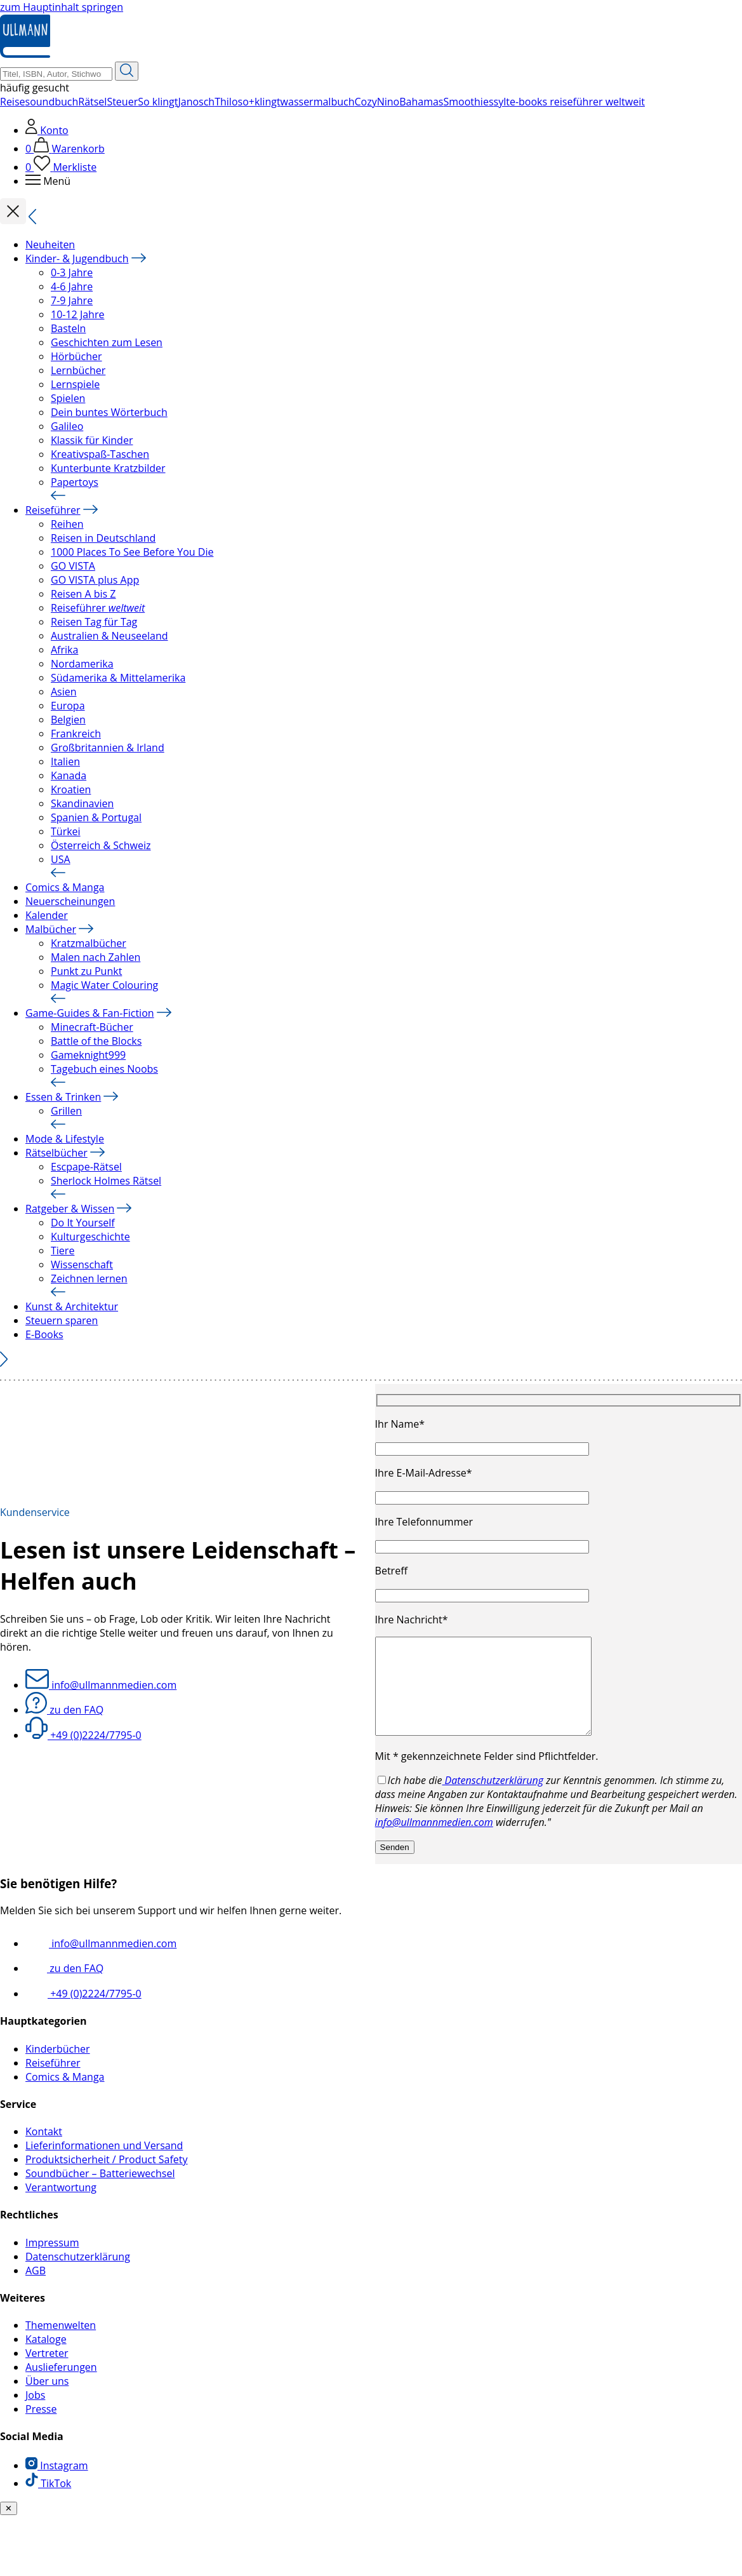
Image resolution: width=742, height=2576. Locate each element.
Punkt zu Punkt (86, 971)
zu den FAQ (64, 1719)
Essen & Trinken (63, 1097)
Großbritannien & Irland (107, 748)
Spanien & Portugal (96, 817)
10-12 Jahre (77, 314)
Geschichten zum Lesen (106, 342)
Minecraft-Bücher (92, 1027)
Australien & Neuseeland (109, 636)
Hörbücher (76, 356)
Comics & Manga (64, 887)
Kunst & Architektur (71, 1306)
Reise (12, 102)
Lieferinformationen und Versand (104, 2164)
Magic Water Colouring (104, 985)
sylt (502, 102)
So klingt (158, 102)
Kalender (46, 915)
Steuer (122, 102)
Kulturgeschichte (90, 1237)
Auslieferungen (61, 2386)
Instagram (56, 2485)
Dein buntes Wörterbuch (109, 412)
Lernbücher (78, 370)
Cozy (365, 102)
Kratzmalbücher (88, 943)
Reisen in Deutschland (103, 538)
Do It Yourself (83, 1223)
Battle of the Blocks (96, 1041)
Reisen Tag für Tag (94, 622)
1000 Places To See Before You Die (132, 552)
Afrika (64, 650)
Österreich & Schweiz (100, 845)
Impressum (52, 2262)
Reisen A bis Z (83, 594)
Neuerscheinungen (70, 901)
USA (60, 859)
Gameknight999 (88, 1055)
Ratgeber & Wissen (69, 1209)
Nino (388, 102)
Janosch (196, 102)
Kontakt (43, 2150)
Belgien (68, 720)
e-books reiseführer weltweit (577, 102)
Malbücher (50, 929)
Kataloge (46, 2358)
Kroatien (71, 789)
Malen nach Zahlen (95, 957)
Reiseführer (53, 510)
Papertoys (74, 482)
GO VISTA (73, 566)
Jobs (35, 2414)
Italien (65, 761)
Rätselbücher (56, 1153)
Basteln (68, 328)
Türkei (66, 831)
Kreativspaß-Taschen (100, 454)
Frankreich (76, 734)
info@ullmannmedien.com (100, 1694)
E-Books (44, 1334)
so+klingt (259, 102)
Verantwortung (60, 2206)
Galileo (67, 426)
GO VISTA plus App (95, 580)
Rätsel (92, 102)
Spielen (68, 398)
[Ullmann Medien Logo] (25, 55)
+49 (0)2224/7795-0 (83, 1745)
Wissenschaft (82, 1264)
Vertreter (47, 2372)
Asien (64, 692)
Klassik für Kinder (92, 440)
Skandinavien (82, 803)
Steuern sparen (61, 1320)
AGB (35, 2290)
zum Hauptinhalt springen (61, 7)
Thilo (226, 102)
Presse (40, 2428)
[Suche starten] (126, 71)
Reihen (67, 524)
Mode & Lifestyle (64, 1139)
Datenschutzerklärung (492, 1799)
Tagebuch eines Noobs (104, 1069)
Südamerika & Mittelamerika (118, 678)
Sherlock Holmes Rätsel (106, 1181)
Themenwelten (60, 2344)
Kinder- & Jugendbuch (77, 258)
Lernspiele (75, 384)
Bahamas (421, 102)
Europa (68, 706)
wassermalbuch (318, 102)
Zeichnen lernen (89, 1278)
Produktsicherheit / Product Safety (106, 2178)
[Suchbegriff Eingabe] (56, 74)
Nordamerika (82, 664)
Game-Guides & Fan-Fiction (89, 1013)
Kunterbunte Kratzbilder (108, 468)
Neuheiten (50, 245)
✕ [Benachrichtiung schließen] (8, 2527)
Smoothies (469, 102)
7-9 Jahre (72, 300)
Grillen (66, 1111)
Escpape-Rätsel (86, 1167)
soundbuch (52, 102)
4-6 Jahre (72, 286)
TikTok (48, 2502)
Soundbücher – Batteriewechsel (100, 2192)
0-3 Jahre (72, 272)
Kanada (68, 775)
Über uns (47, 2400)
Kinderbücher (57, 2068)
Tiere (62, 1251)
